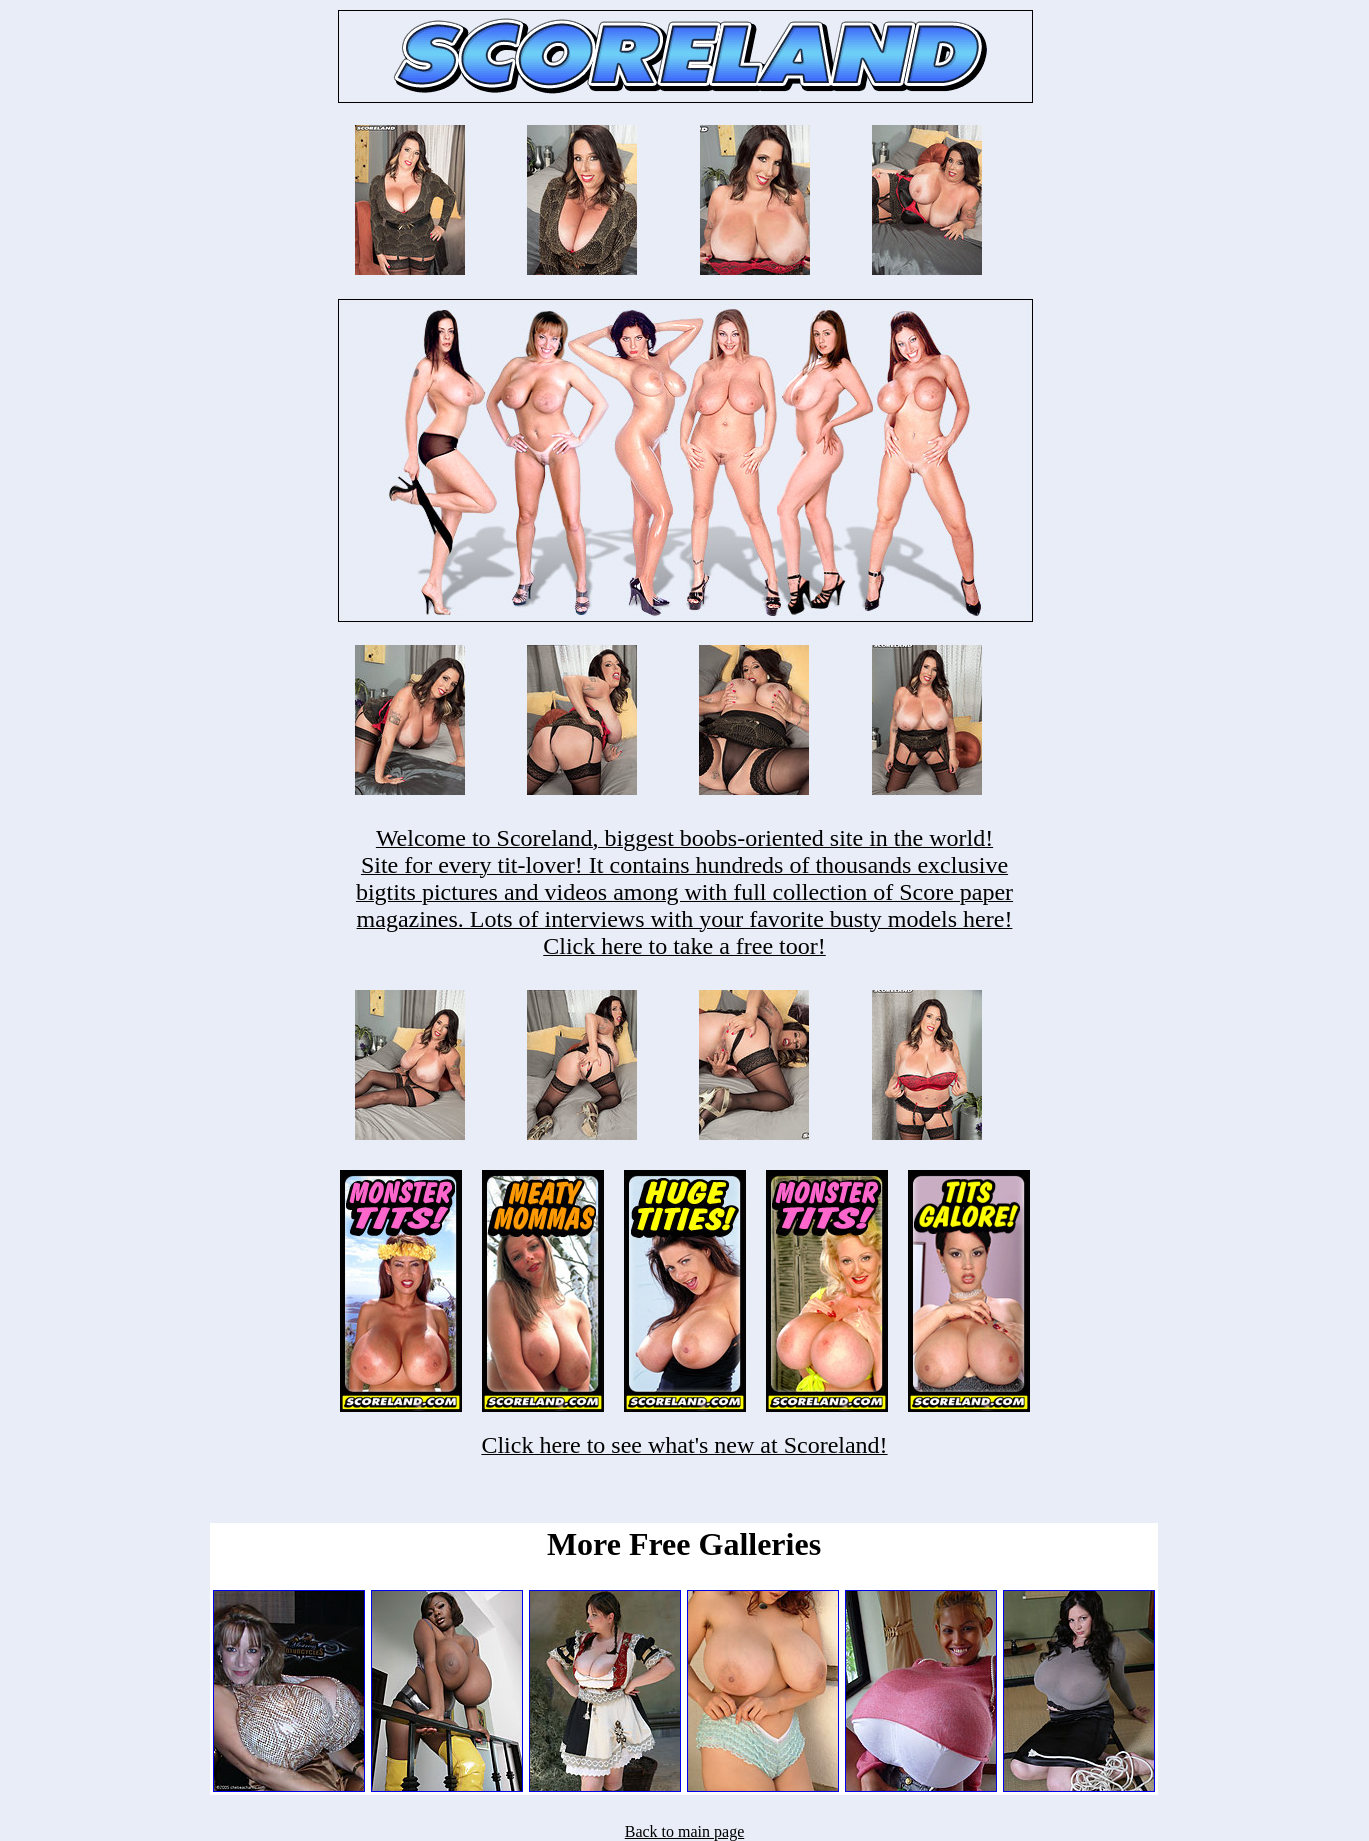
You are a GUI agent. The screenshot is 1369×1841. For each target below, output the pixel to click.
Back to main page (685, 1831)
